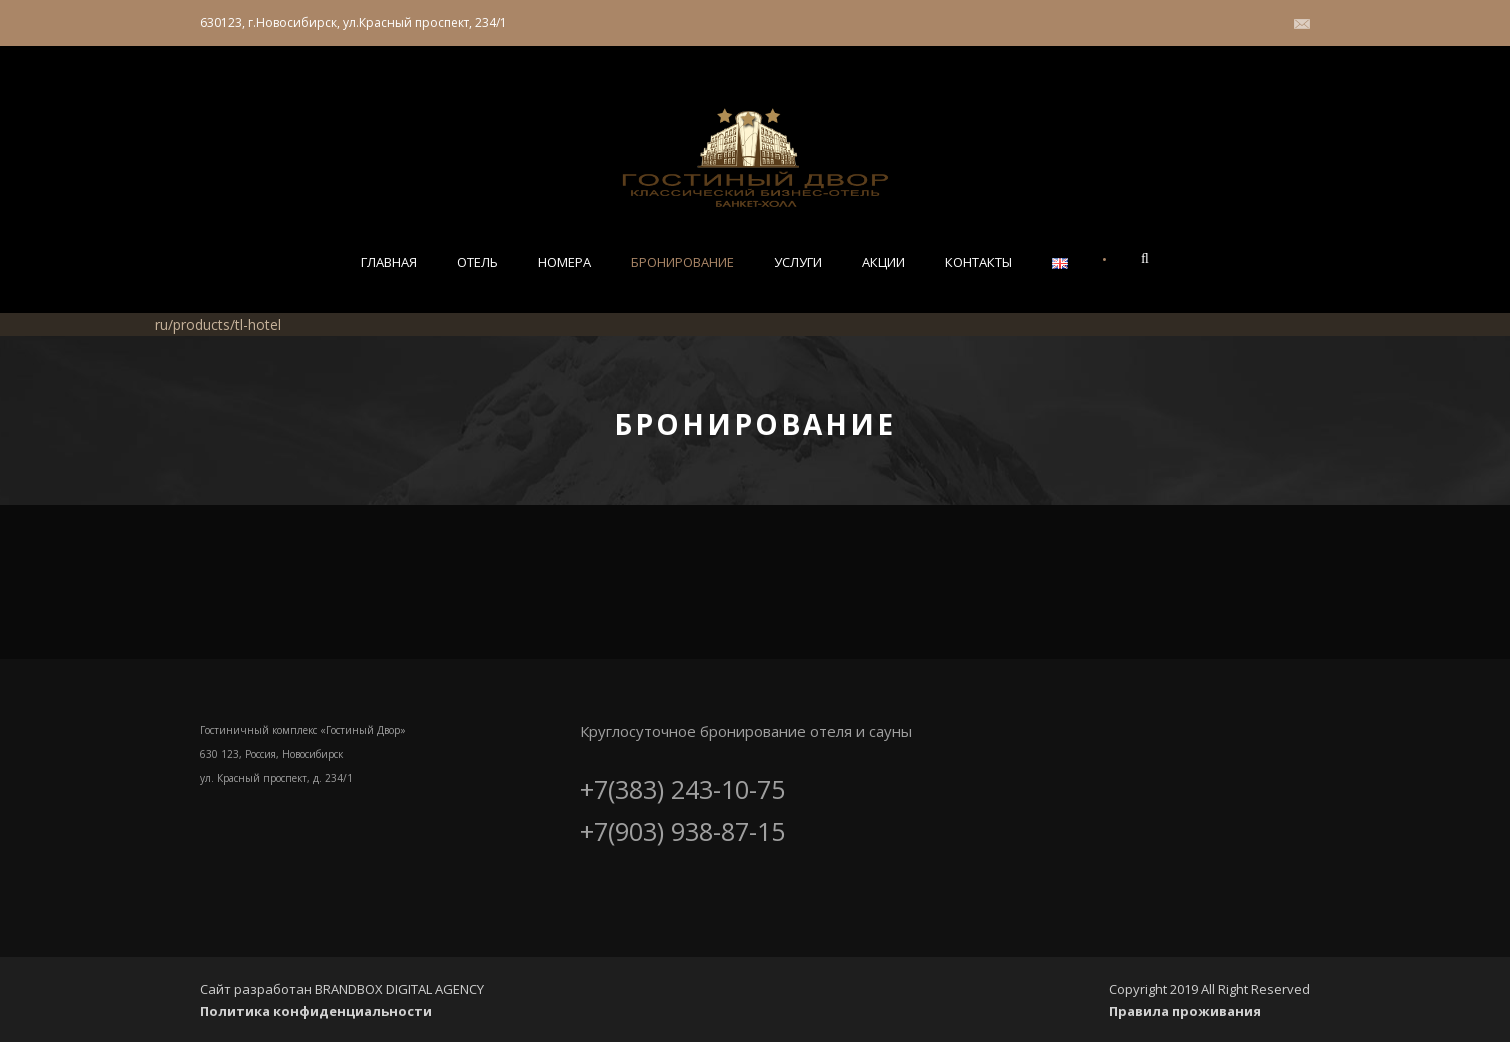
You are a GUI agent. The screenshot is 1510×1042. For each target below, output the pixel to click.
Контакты (978, 262)
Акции (883, 262)
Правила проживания (1185, 1011)
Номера (564, 262)
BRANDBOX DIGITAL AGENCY (399, 989)
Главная (389, 262)
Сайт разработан (257, 989)
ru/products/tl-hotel (218, 324)
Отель (477, 262)
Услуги (798, 262)
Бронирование (682, 262)
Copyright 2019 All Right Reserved (1209, 989)
